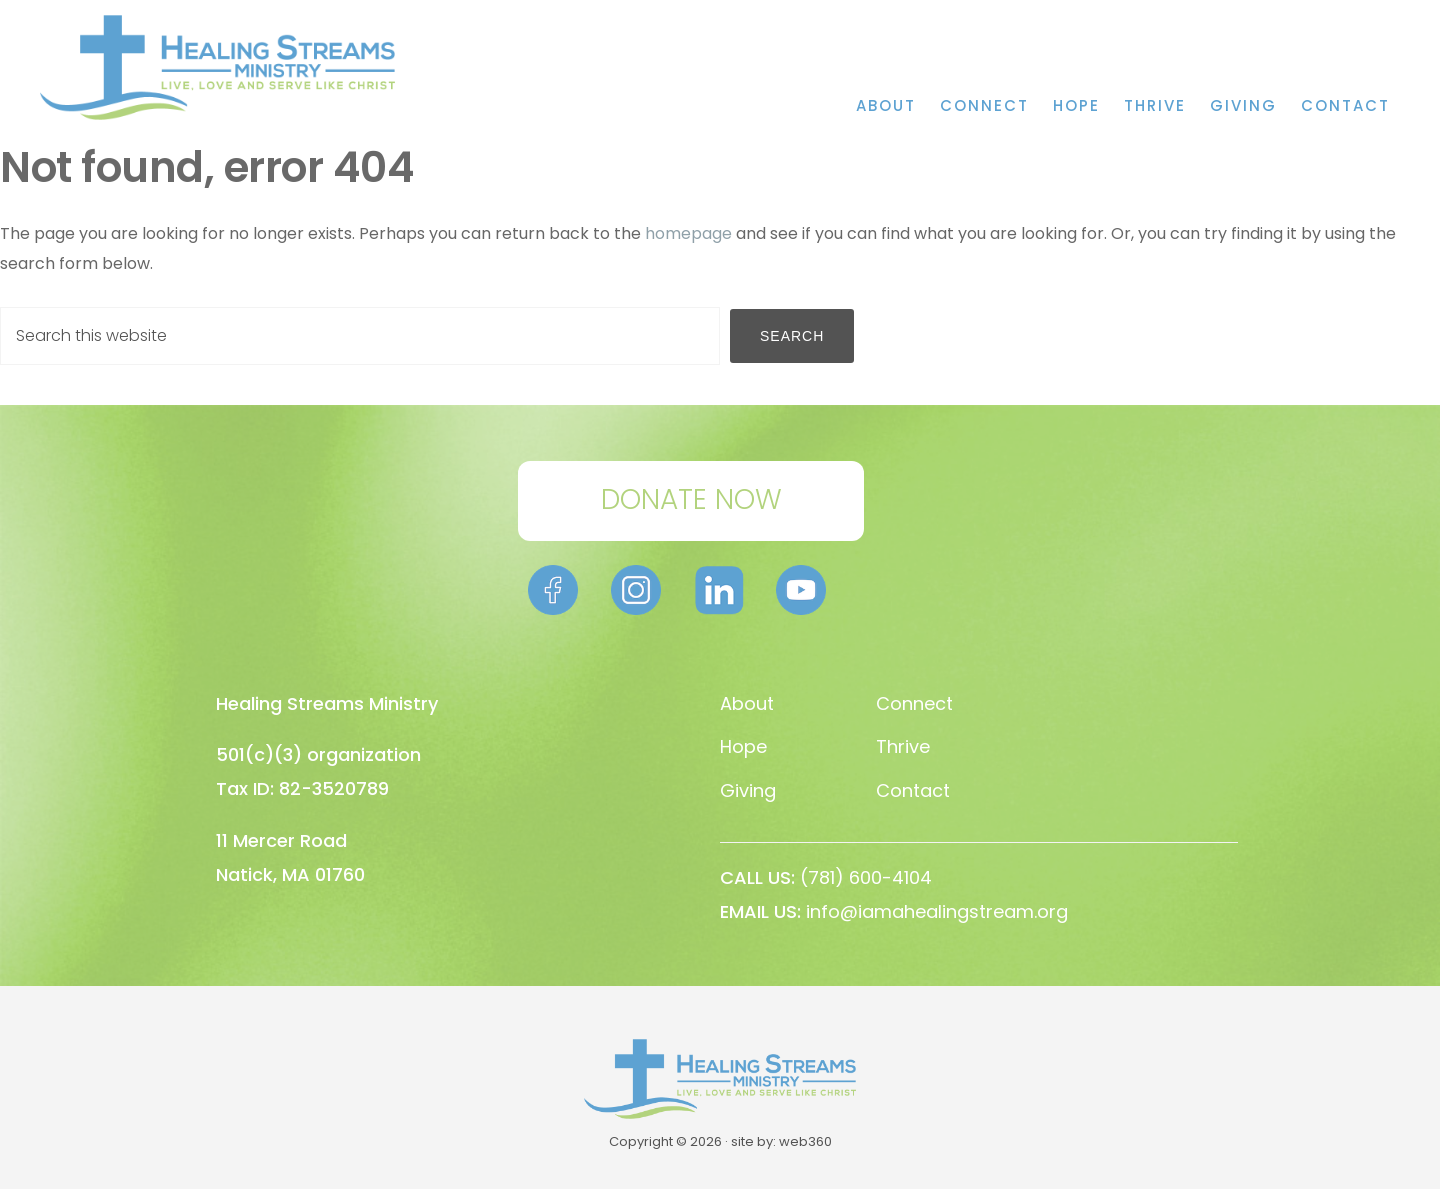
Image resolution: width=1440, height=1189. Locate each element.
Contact (913, 790)
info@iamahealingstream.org (937, 911)
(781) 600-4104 (866, 877)
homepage (688, 233)
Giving (748, 790)
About (747, 703)
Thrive (903, 746)
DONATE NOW (691, 499)
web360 (805, 1141)
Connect (914, 703)
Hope (743, 746)
